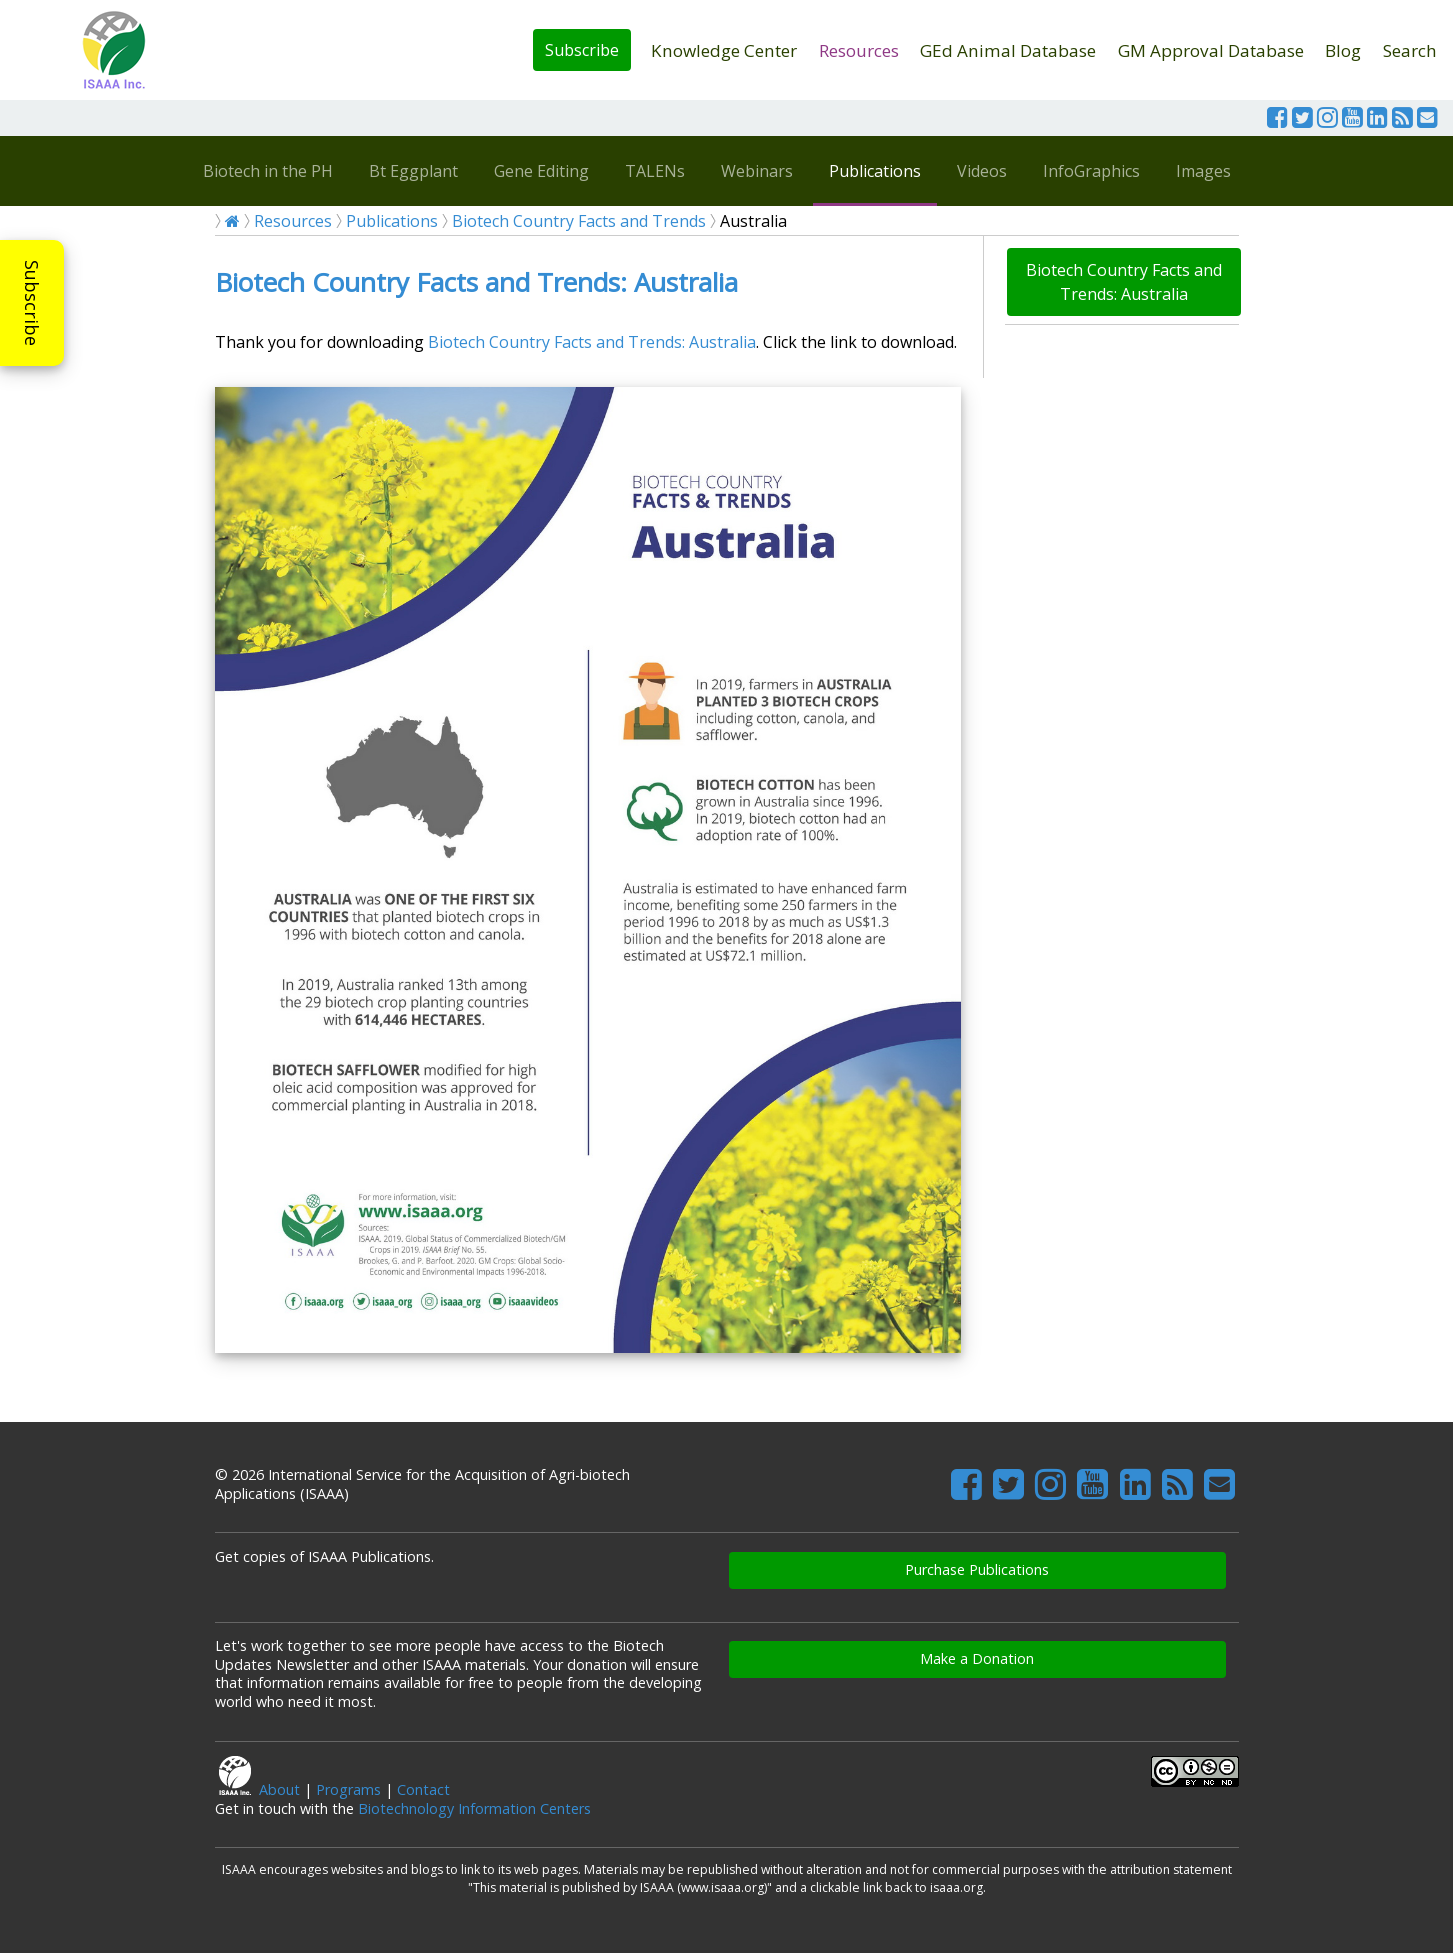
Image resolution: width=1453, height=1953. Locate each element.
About (279, 1789)
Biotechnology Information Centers (474, 1808)
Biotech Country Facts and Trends (579, 221)
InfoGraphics (1091, 171)
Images (1203, 171)
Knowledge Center (724, 50)
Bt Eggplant (413, 171)
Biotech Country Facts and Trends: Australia (476, 282)
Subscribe (582, 50)
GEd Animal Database (1008, 50)
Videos (982, 171)
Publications (875, 171)
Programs (348, 1789)
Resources (859, 50)
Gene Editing (541, 171)
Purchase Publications (977, 1569)
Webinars (757, 171)
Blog (1343, 50)
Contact (423, 1789)
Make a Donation (977, 1658)
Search (1410, 50)
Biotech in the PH (268, 171)
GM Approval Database (1211, 50)
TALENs (655, 171)
